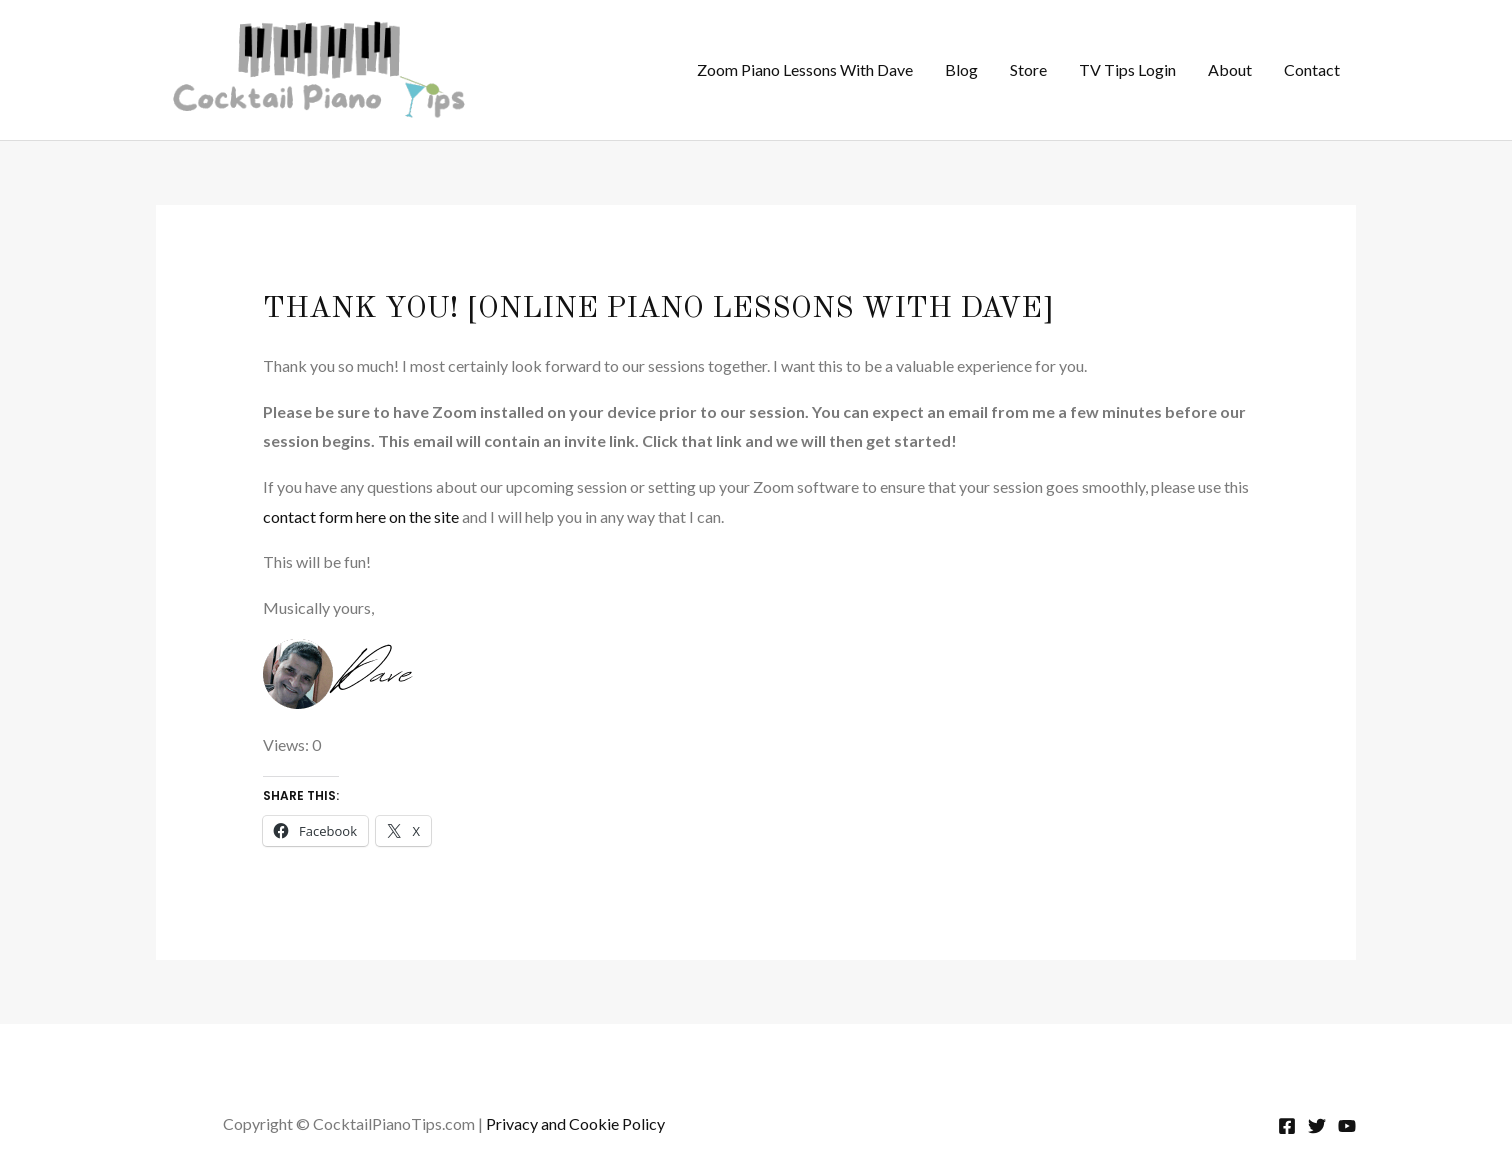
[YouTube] (1347, 1126)
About (1230, 69)
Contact (1312, 69)
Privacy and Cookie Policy (575, 1123)
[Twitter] (1317, 1126)
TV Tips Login (1127, 69)
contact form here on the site (361, 516)
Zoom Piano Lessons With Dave (805, 69)
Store (1028, 69)
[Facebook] (1287, 1126)
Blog (961, 69)
